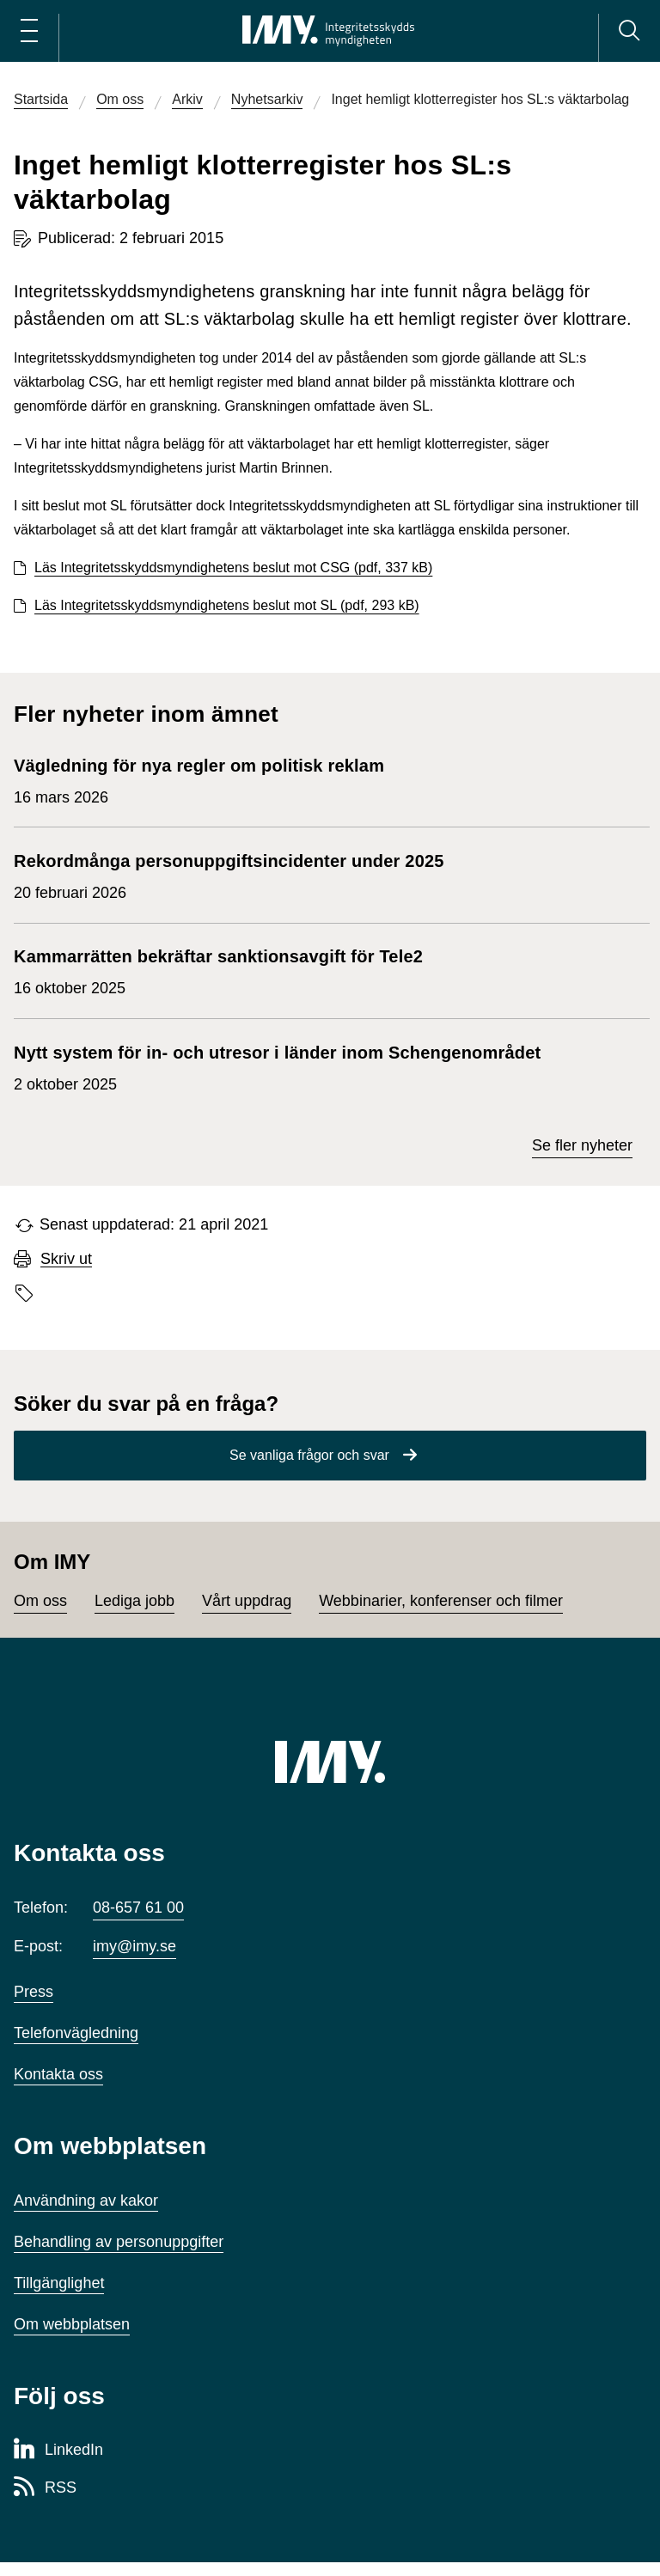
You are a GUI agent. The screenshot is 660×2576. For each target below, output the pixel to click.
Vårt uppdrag (246, 1600)
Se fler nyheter (582, 1145)
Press (33, 1991)
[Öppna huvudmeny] (29, 31)
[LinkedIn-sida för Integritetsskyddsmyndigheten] (58, 2451)
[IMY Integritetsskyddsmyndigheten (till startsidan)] (328, 31)
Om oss (40, 1600)
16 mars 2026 (204, 779)
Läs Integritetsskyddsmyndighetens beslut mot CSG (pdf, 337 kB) (233, 567)
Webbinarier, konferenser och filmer (441, 1600)
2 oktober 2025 (277, 1066)
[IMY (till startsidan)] (330, 1761)
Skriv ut (66, 1259)
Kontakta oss (58, 2074)
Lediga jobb (134, 1600)
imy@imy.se (134, 1946)
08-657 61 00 (138, 1907)
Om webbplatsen (72, 2324)
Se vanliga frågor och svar (309, 1455)
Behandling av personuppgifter (118, 2241)
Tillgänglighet (59, 2283)
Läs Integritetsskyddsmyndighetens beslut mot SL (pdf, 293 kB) (226, 605)
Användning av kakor (86, 2200)
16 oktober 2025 (218, 970)
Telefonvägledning (76, 2033)
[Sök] (629, 31)
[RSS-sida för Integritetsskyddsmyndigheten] (45, 2488)
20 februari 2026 (229, 874)
